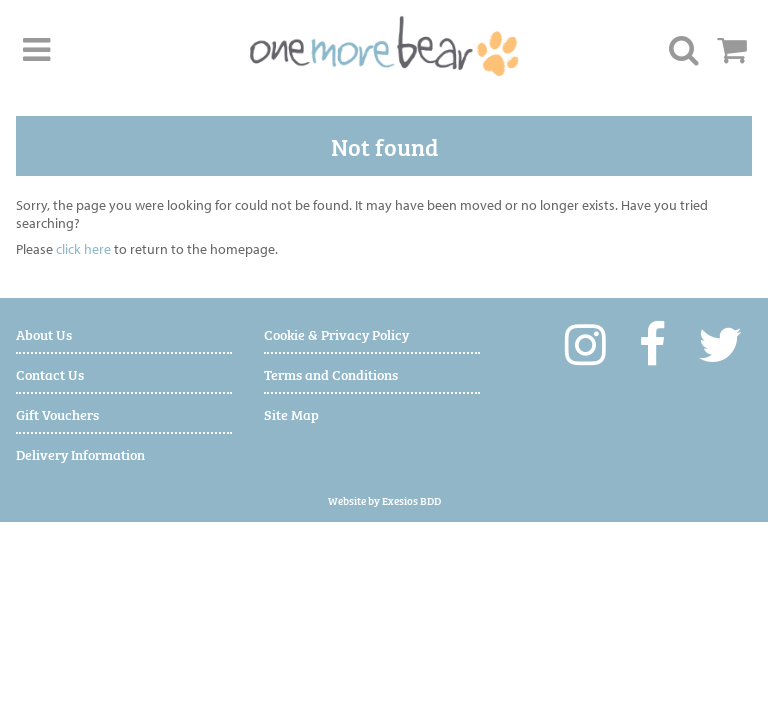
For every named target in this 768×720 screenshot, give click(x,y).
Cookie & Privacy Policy (336, 333)
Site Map (291, 413)
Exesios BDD (411, 500)
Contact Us (50, 373)
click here (83, 249)
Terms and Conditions (331, 373)
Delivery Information (80, 453)
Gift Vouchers (57, 413)
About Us (44, 333)
